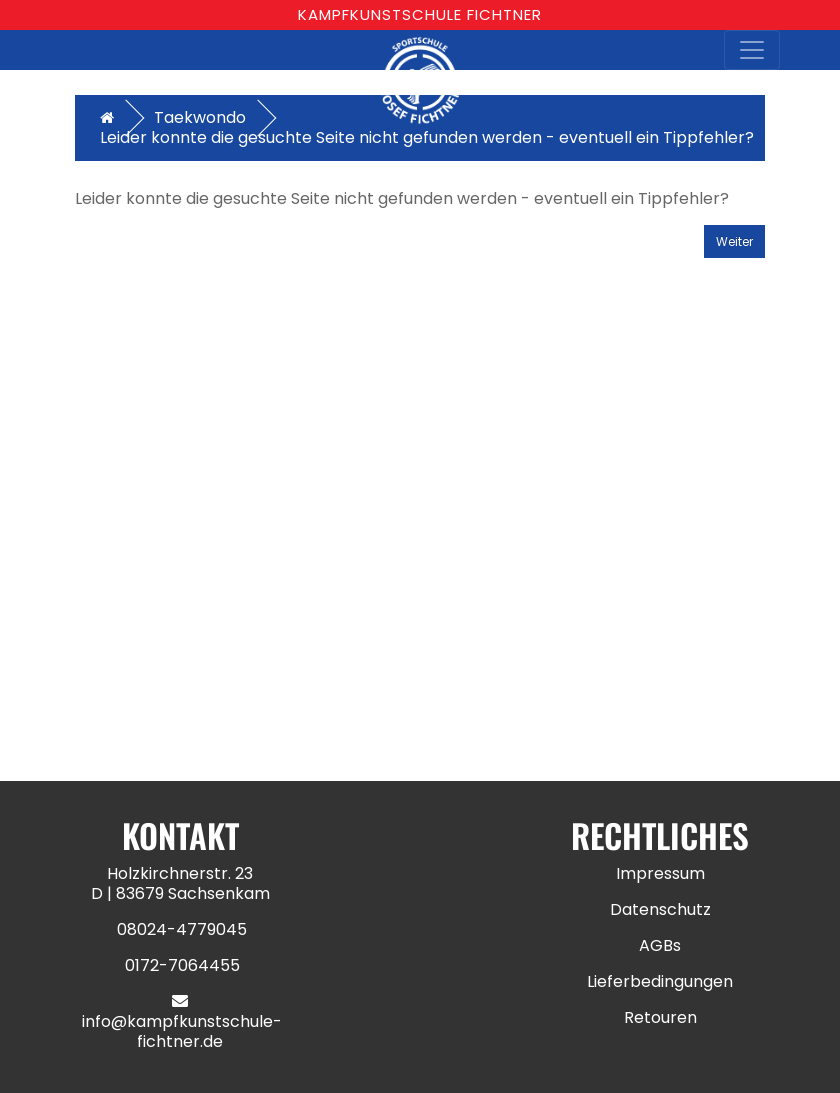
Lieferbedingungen (660, 981)
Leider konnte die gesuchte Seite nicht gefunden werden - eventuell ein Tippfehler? (427, 137)
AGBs (660, 945)
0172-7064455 (182, 965)
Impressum (660, 873)
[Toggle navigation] (752, 50)
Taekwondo (200, 117)
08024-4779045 (182, 929)
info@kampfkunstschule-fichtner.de (182, 1031)
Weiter (734, 241)
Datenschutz (660, 909)
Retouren (660, 1017)
